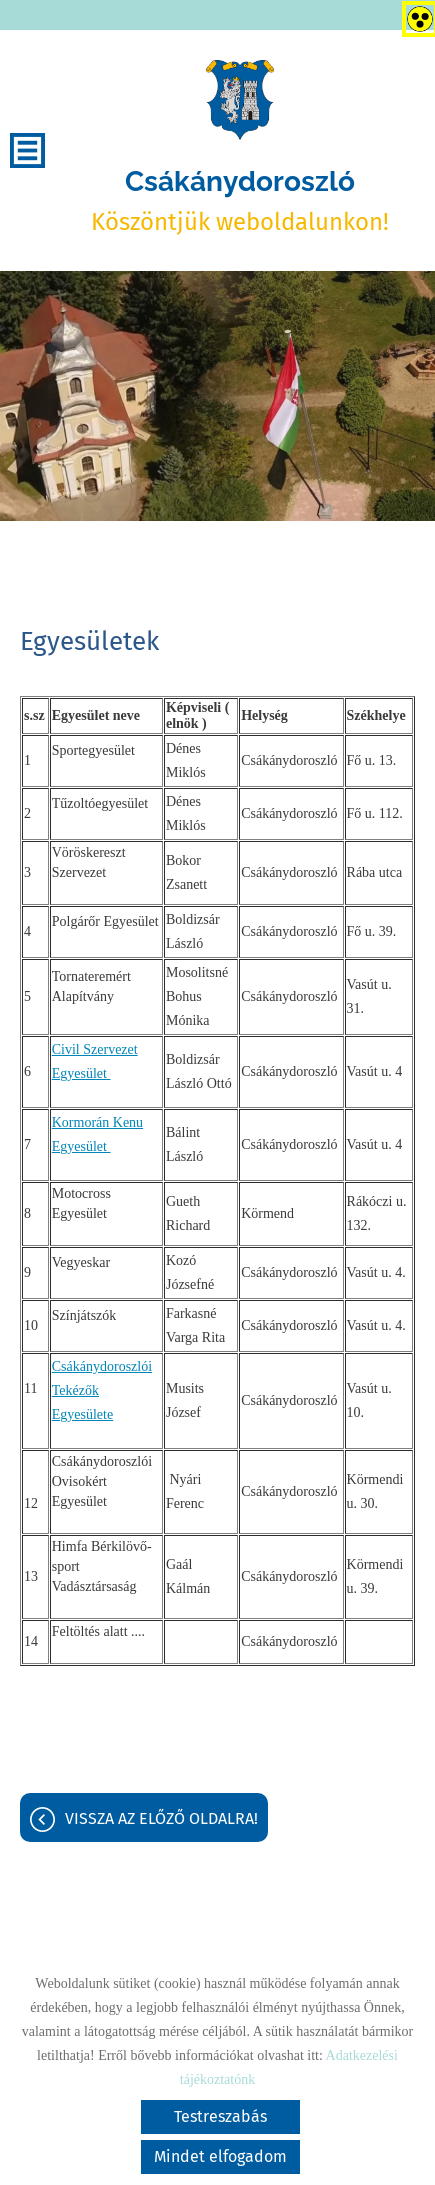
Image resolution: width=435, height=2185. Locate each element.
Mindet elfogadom (220, 2156)
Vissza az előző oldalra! (161, 1818)
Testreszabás (220, 2116)
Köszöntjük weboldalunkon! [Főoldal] (240, 200)
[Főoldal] (240, 100)
